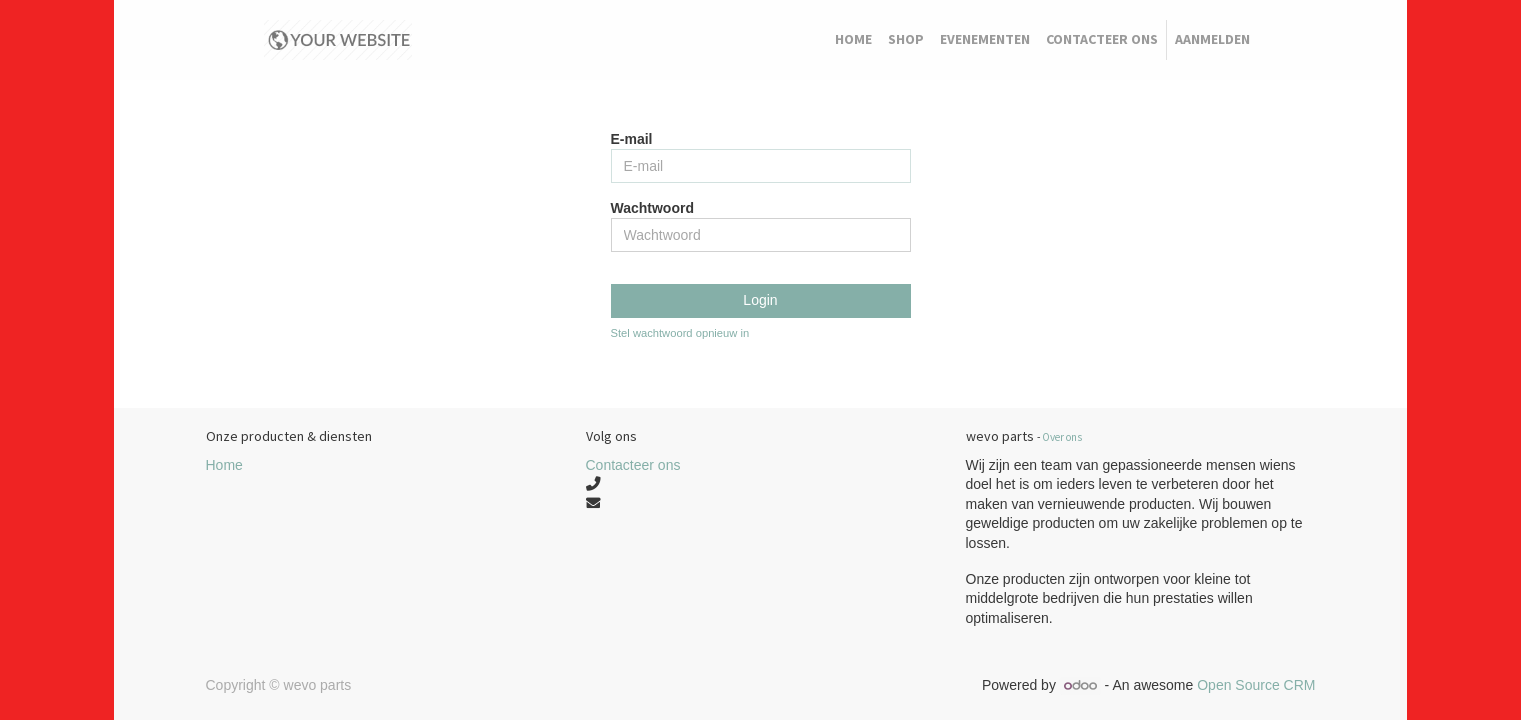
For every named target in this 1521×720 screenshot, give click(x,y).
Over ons (1062, 437)
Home (224, 465)
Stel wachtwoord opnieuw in (680, 333)
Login (760, 300)
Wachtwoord (652, 208)
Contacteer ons (633, 465)
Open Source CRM (1256, 685)
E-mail (632, 139)
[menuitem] (853, 40)
